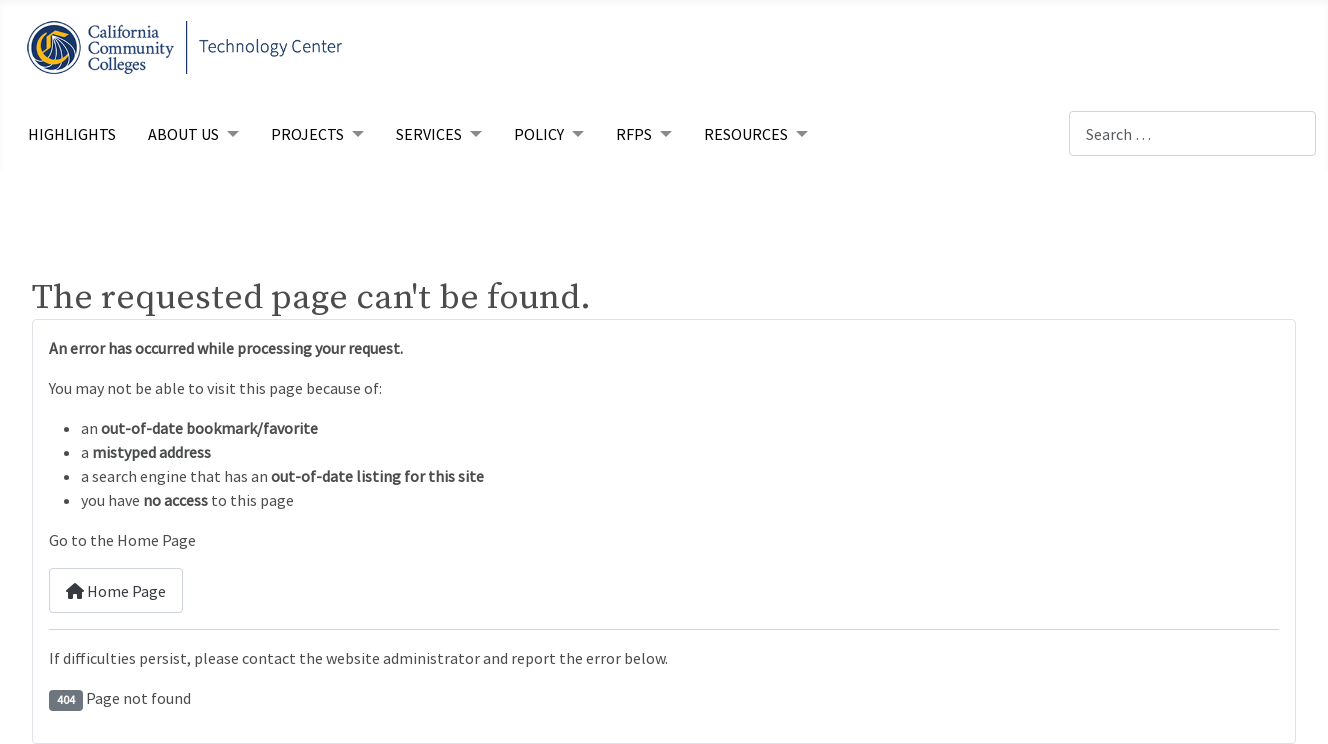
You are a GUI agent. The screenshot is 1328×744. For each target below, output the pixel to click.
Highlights (72, 134)
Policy (539, 134)
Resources (746, 134)
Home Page (116, 591)
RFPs (634, 134)
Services (429, 134)
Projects (307, 134)
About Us (183, 134)
